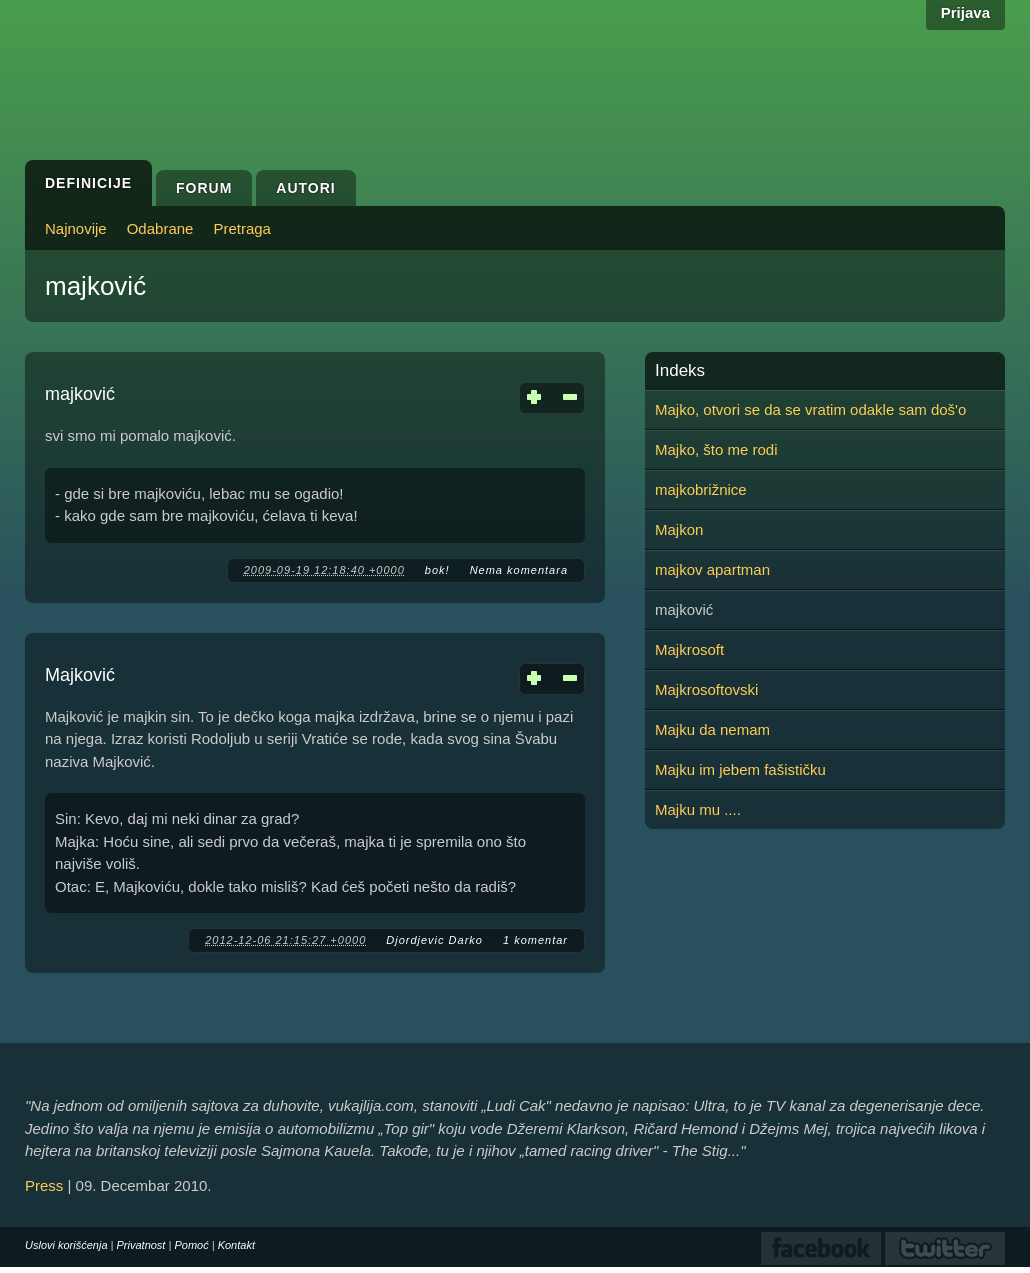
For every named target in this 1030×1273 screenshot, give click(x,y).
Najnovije (76, 228)
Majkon (679, 529)
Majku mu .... (698, 809)
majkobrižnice (701, 489)
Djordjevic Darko (434, 940)
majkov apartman (712, 569)
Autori (305, 188)
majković (80, 394)
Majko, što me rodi (716, 449)
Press (44, 1185)
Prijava (965, 12)
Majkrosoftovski (706, 689)
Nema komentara (519, 570)
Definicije (88, 183)
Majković (80, 675)
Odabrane (160, 228)
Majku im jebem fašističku (740, 769)
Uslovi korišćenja (66, 1245)
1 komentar (535, 940)
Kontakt (236, 1245)
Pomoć (191, 1245)
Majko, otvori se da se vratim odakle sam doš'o (810, 409)
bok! (437, 570)
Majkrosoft (689, 649)
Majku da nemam (712, 729)
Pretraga (242, 228)
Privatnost (141, 1245)
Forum (204, 188)
